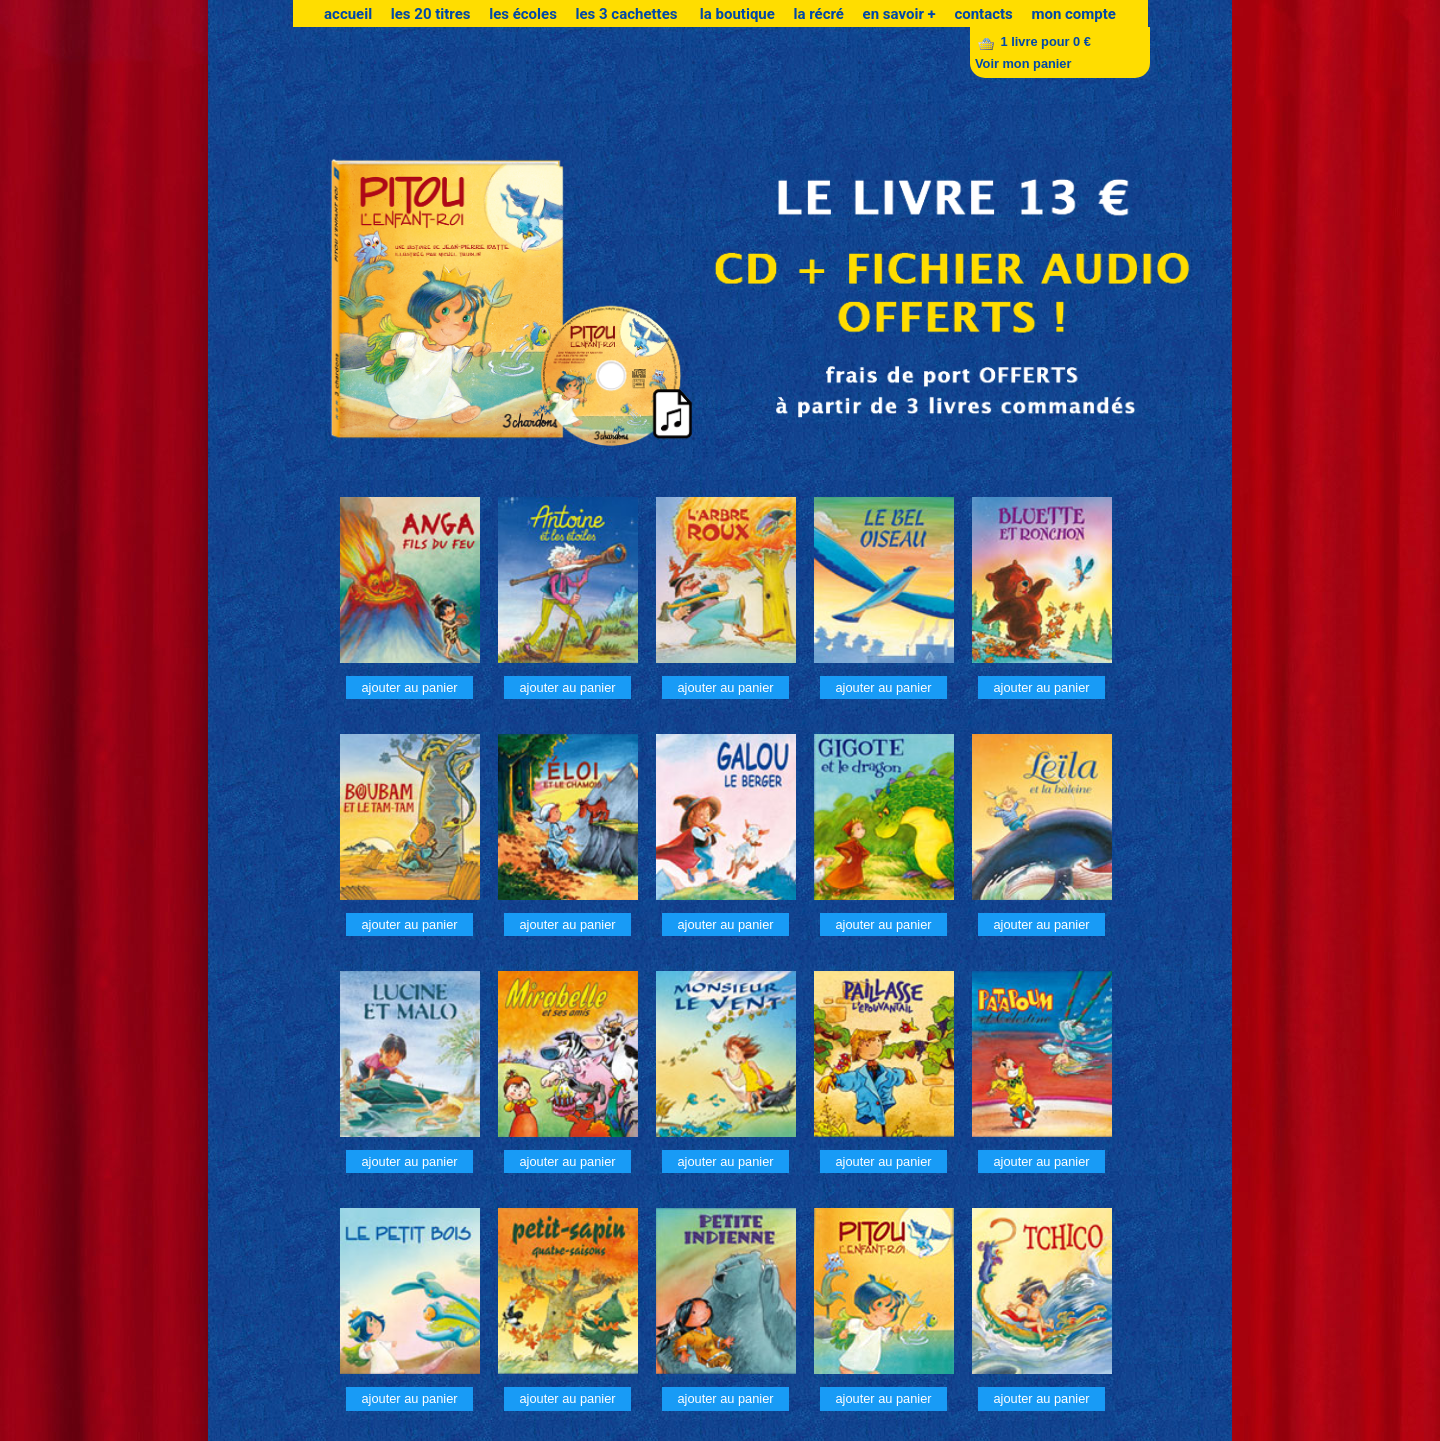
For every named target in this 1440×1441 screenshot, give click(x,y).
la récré (819, 14)
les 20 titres (431, 14)
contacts (983, 14)
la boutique (737, 14)
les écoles (523, 14)
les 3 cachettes (628, 14)
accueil (348, 14)
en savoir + (899, 14)
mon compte (1073, 14)
